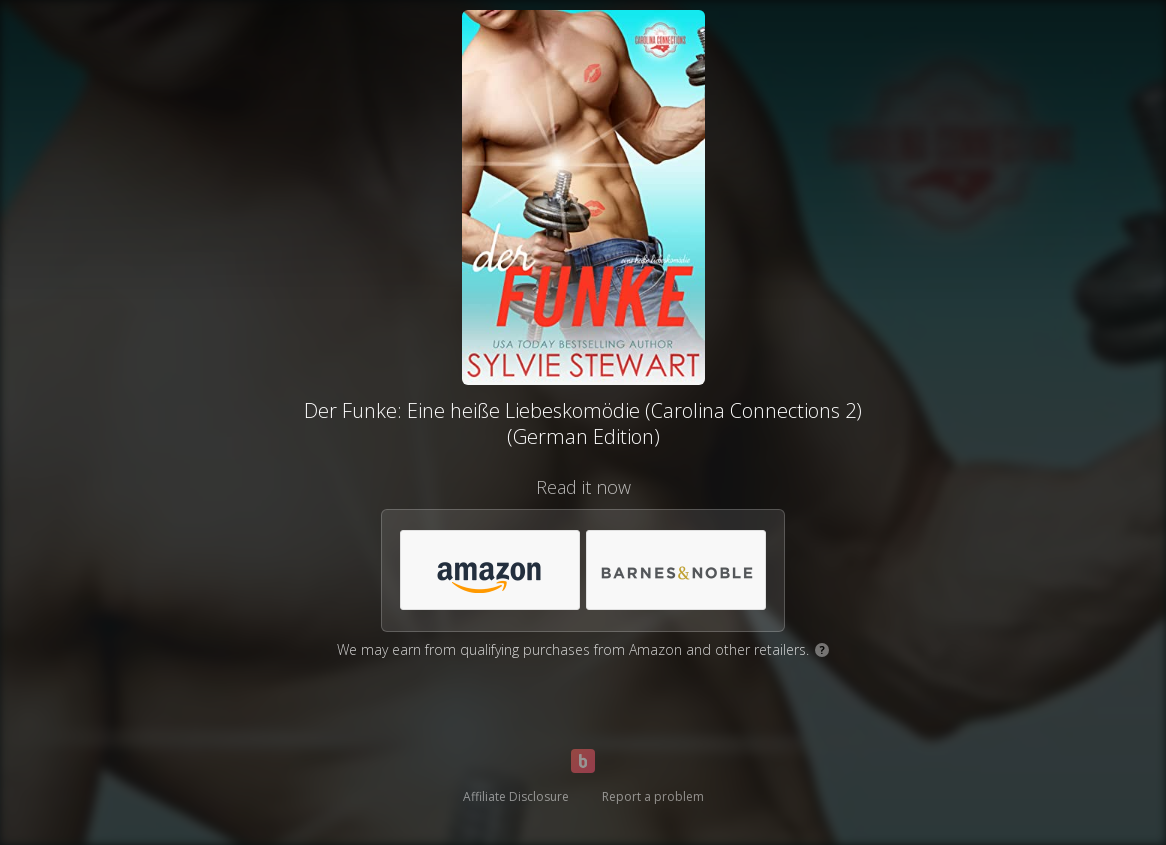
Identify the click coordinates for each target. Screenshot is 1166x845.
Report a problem (653, 796)
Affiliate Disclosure (516, 796)
